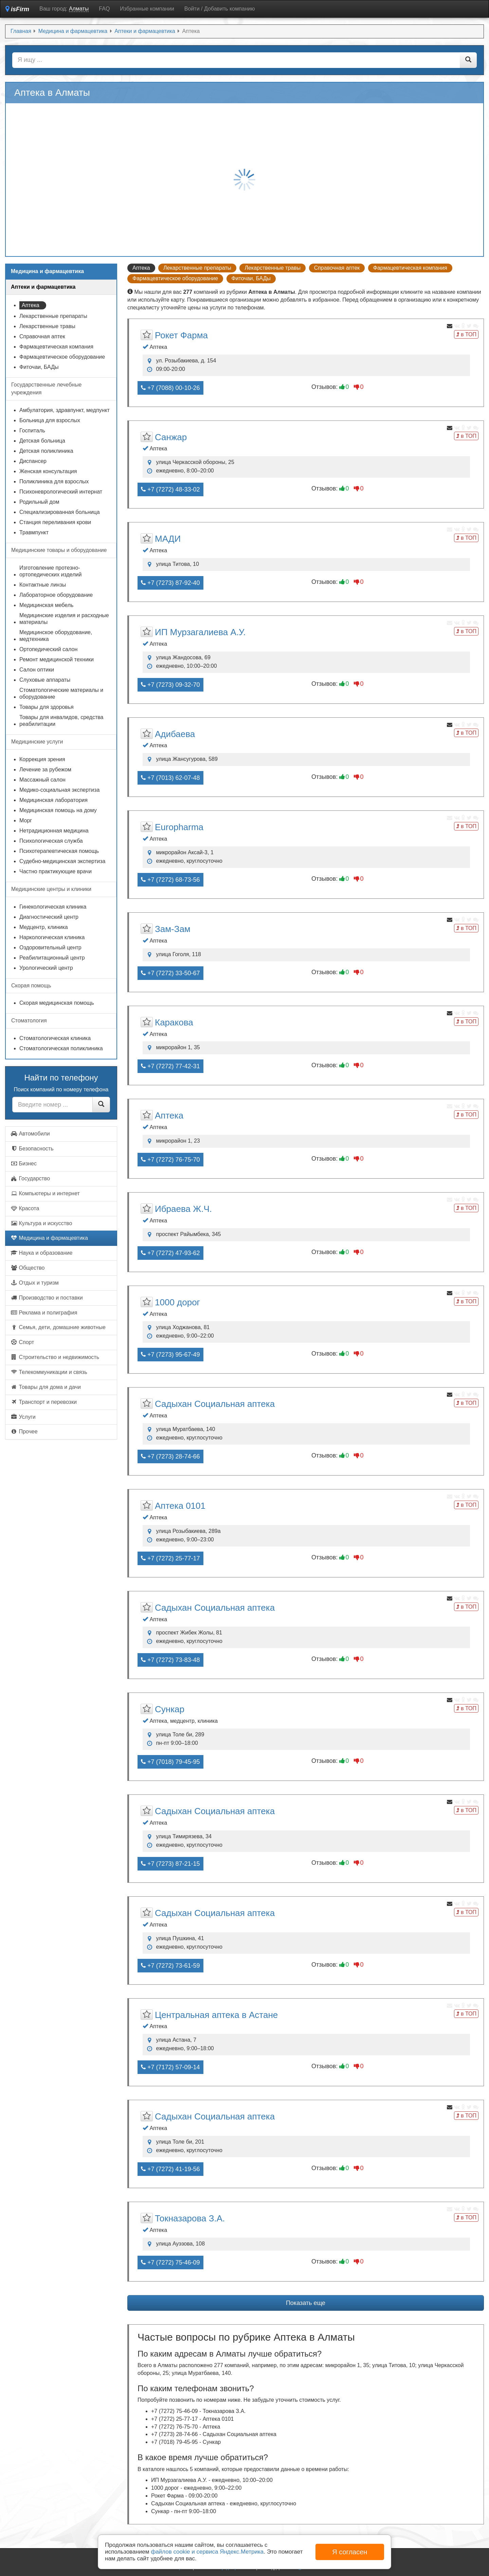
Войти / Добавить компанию (219, 9)
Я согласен (349, 2552)
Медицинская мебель (46, 605)
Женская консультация (48, 471)
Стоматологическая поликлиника (61, 1048)
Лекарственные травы (272, 268)
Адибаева (175, 734)
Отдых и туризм (35, 1283)
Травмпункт (34, 532)
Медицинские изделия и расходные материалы (64, 618)
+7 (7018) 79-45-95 (170, 1761)
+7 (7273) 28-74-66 (170, 1456)
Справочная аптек (337, 268)
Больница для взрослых (49, 420)
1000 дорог (177, 1302)
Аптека (169, 1115)
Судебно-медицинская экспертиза (62, 861)
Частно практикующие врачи (55, 871)
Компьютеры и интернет (45, 1193)
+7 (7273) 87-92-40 (170, 582)
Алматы (79, 9)
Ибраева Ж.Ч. (183, 1209)
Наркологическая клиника (52, 937)
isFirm (17, 9)
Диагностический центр (48, 917)
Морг (25, 820)
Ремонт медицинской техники (56, 659)
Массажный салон (42, 780)
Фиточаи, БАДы (251, 278)
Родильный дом (39, 502)
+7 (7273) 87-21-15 (170, 1863)
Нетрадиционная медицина (54, 831)
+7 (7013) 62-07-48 (170, 777)
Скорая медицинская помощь (56, 1003)
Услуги (23, 1417)
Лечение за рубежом (45, 769)
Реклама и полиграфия (44, 1313)
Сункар (169, 1709)
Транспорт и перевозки (44, 1402)
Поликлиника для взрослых (54, 481)
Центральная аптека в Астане (216, 2015)
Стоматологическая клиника (55, 1038)
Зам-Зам (173, 929)
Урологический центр (46, 968)
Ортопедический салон (48, 649)
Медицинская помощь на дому (58, 810)
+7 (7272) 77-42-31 (170, 1066)
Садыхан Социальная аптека (215, 1404)
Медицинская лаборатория (53, 800)
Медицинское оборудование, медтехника (55, 635)
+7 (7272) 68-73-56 (170, 879)
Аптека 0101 (180, 1506)
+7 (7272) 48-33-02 (170, 489)
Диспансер (33, 461)
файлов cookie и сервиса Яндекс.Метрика (207, 2551)
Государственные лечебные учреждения (46, 388)
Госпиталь (32, 430)
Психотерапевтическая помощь (59, 851)
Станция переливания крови (55, 522)
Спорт (22, 1342)
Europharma (179, 827)
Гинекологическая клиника (52, 907)
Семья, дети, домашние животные (58, 1327)
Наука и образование (41, 1253)
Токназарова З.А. (190, 2218)
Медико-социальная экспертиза (59, 790)
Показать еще (305, 2303)
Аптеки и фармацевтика (43, 287)
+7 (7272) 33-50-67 (170, 973)
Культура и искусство (41, 1223)
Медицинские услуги (37, 742)
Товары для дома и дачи (46, 1387)
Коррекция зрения (42, 759)
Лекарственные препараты (197, 268)
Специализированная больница (59, 512)
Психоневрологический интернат (60, 492)
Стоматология (29, 1020)
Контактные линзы (42, 585)
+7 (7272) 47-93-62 (170, 1253)
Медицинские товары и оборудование (59, 550)
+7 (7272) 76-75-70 (170, 1159)
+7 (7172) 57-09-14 (170, 2067)
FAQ (104, 9)
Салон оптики (36, 670)
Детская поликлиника (46, 451)
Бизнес (24, 1163)
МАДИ (168, 539)
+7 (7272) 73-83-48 (170, 1660)
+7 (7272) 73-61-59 (170, 1965)
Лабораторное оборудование (56, 595)
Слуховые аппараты (44, 680)
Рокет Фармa (181, 335)
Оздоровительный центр (50, 947)
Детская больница (42, 441)
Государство (30, 1178)
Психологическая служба (51, 841)
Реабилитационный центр (52, 958)
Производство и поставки (47, 1298)
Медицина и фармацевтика (49, 1238)
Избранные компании (147, 9)
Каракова (174, 1022)
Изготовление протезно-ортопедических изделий (50, 571)
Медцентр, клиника (43, 927)
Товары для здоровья (46, 707)
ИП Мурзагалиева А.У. (200, 632)
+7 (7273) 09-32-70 (170, 684)
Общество (27, 1268)
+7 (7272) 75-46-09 (170, 2262)
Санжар (171, 437)
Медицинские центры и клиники (51, 889)
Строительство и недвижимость (55, 1357)
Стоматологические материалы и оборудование (61, 693)
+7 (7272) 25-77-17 (170, 1558)
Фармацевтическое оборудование (175, 278)
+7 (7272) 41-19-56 (170, 2169)
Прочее (24, 1431)
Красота (25, 1208)
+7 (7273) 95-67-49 (170, 1354)
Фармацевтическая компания (410, 268)
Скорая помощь (31, 985)
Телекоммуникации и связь (49, 1372)
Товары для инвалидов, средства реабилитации (61, 720)
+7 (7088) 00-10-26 (170, 387)
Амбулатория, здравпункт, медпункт (64, 410)
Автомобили (30, 1134)
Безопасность (32, 1148)
